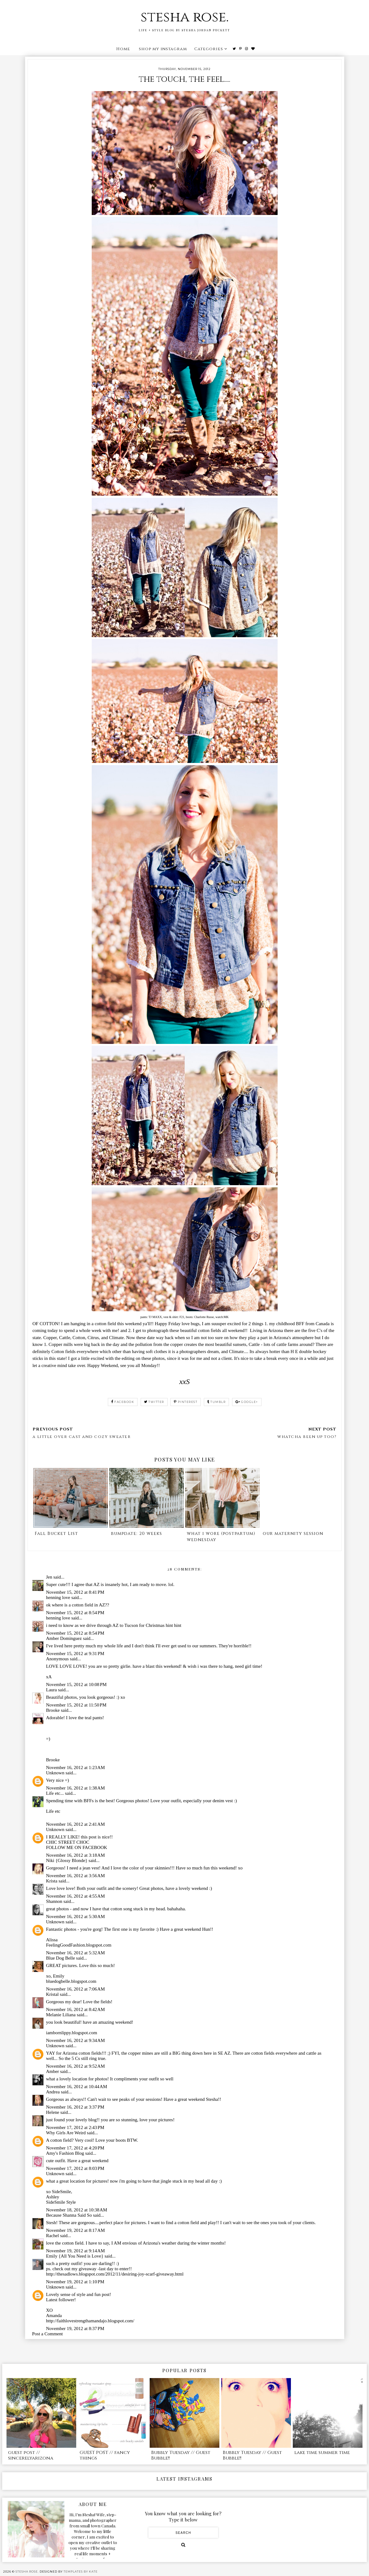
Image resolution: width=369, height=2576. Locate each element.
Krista (52, 1880)
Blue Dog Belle (60, 1958)
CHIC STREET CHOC (68, 1842)
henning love (58, 1597)
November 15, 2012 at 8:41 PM (75, 1592)
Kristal (52, 1994)
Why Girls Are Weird (66, 2132)
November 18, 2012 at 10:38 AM (76, 2209)
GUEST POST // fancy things (105, 2455)
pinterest (185, 1402)
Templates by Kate (81, 2571)
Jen (49, 1577)
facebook (122, 1402)
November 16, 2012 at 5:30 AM (75, 1916)
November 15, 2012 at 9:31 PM (75, 1653)
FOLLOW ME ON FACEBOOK (76, 1847)
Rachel (52, 2235)
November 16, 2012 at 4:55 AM (75, 1896)
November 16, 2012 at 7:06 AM (75, 1989)
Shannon (54, 1901)
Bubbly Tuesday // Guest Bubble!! (180, 2455)
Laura (51, 1689)
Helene (52, 2112)
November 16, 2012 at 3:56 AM (75, 1875)
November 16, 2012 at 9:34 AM (75, 2040)
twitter (154, 1402)
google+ (246, 1402)
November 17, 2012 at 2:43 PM (75, 2127)
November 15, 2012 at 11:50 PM (76, 1704)
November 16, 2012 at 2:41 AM (75, 1824)
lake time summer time (322, 2452)
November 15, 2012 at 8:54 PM (75, 1612)
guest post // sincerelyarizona (30, 2455)
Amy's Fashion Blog (65, 2153)
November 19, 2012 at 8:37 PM (75, 2328)
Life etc (53, 1811)
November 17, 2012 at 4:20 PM (75, 2147)
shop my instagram (163, 49)
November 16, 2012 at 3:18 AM (75, 1855)
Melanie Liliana (61, 2014)
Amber (52, 2071)
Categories (208, 49)
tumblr (216, 1402)
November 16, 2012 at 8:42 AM (75, 2009)
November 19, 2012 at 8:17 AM (75, 2230)
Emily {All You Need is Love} (74, 2256)
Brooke (53, 1710)
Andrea (53, 2091)
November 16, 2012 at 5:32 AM (75, 1952)
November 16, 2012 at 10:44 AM (76, 2086)
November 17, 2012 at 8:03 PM (75, 2168)
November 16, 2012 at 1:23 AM (75, 1767)
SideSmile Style (61, 2202)
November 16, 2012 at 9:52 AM (75, 2066)
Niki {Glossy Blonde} (67, 1860)
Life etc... (55, 1793)
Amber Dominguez (64, 1638)
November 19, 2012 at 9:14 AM (75, 2250)
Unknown (55, 1772)
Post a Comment (47, 2333)
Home (123, 49)
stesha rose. (185, 17)
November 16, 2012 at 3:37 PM (75, 2107)
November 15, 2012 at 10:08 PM (76, 1684)
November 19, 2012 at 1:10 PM (75, 2281)
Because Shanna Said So (69, 2215)
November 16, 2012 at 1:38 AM (75, 1787)
